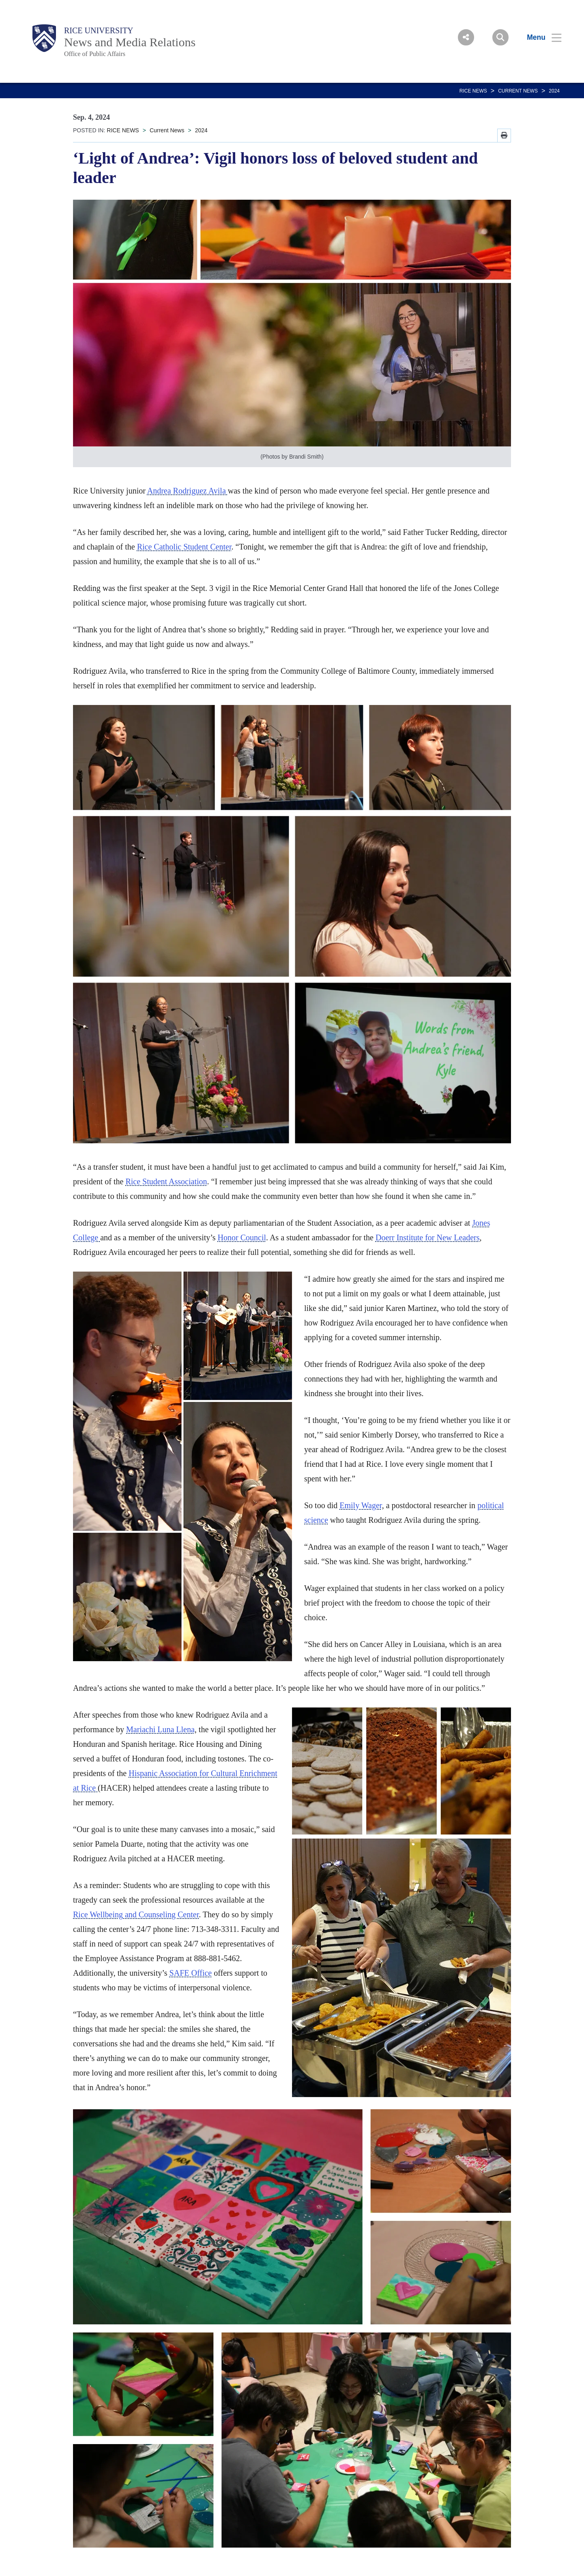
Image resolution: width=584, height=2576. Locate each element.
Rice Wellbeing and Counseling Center (136, 1914)
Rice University (98, 30)
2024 (554, 91)
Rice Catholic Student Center (184, 546)
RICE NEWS (473, 91)
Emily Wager (360, 1505)
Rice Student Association (166, 1181)
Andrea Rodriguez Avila (187, 490)
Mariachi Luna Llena (160, 1729)
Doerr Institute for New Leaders (428, 1237)
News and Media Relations (129, 42)
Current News (518, 91)
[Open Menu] (539, 37)
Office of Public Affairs (94, 53)
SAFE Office (191, 1972)
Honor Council (242, 1237)
